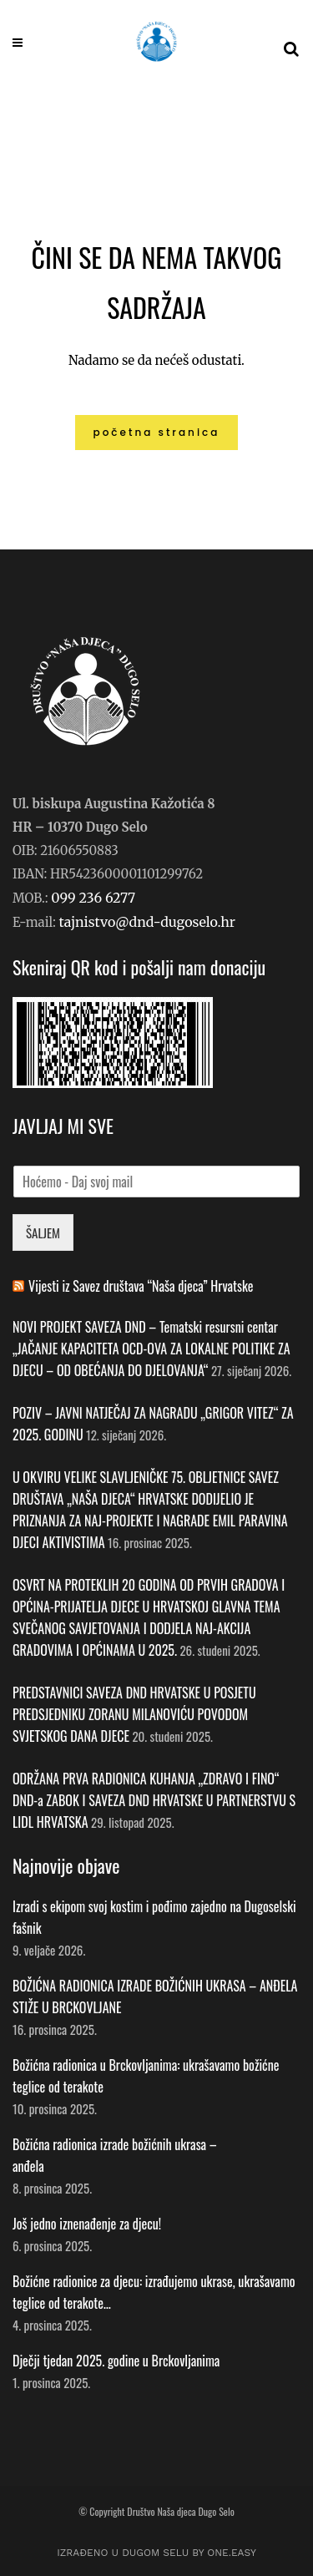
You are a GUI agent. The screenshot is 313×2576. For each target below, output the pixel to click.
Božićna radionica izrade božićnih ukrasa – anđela (115, 2155)
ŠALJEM (43, 1232)
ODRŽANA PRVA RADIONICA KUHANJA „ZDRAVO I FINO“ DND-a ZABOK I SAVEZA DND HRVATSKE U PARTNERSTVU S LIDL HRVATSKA (154, 1800)
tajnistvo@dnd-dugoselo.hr (146, 921)
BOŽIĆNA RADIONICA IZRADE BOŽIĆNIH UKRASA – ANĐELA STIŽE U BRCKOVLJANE (155, 1996)
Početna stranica (156, 432)
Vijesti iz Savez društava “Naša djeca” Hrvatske (140, 1286)
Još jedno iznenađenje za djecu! (88, 2224)
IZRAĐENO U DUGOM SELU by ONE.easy (156, 2552)
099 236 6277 (93, 897)
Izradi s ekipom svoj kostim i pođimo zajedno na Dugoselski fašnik (154, 1917)
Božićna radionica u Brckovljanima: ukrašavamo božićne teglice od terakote (146, 2076)
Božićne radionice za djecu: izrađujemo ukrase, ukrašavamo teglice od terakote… (154, 2292)
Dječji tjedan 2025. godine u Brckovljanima (116, 2361)
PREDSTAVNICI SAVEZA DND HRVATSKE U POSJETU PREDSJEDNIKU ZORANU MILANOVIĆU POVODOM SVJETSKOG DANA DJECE (134, 1714)
